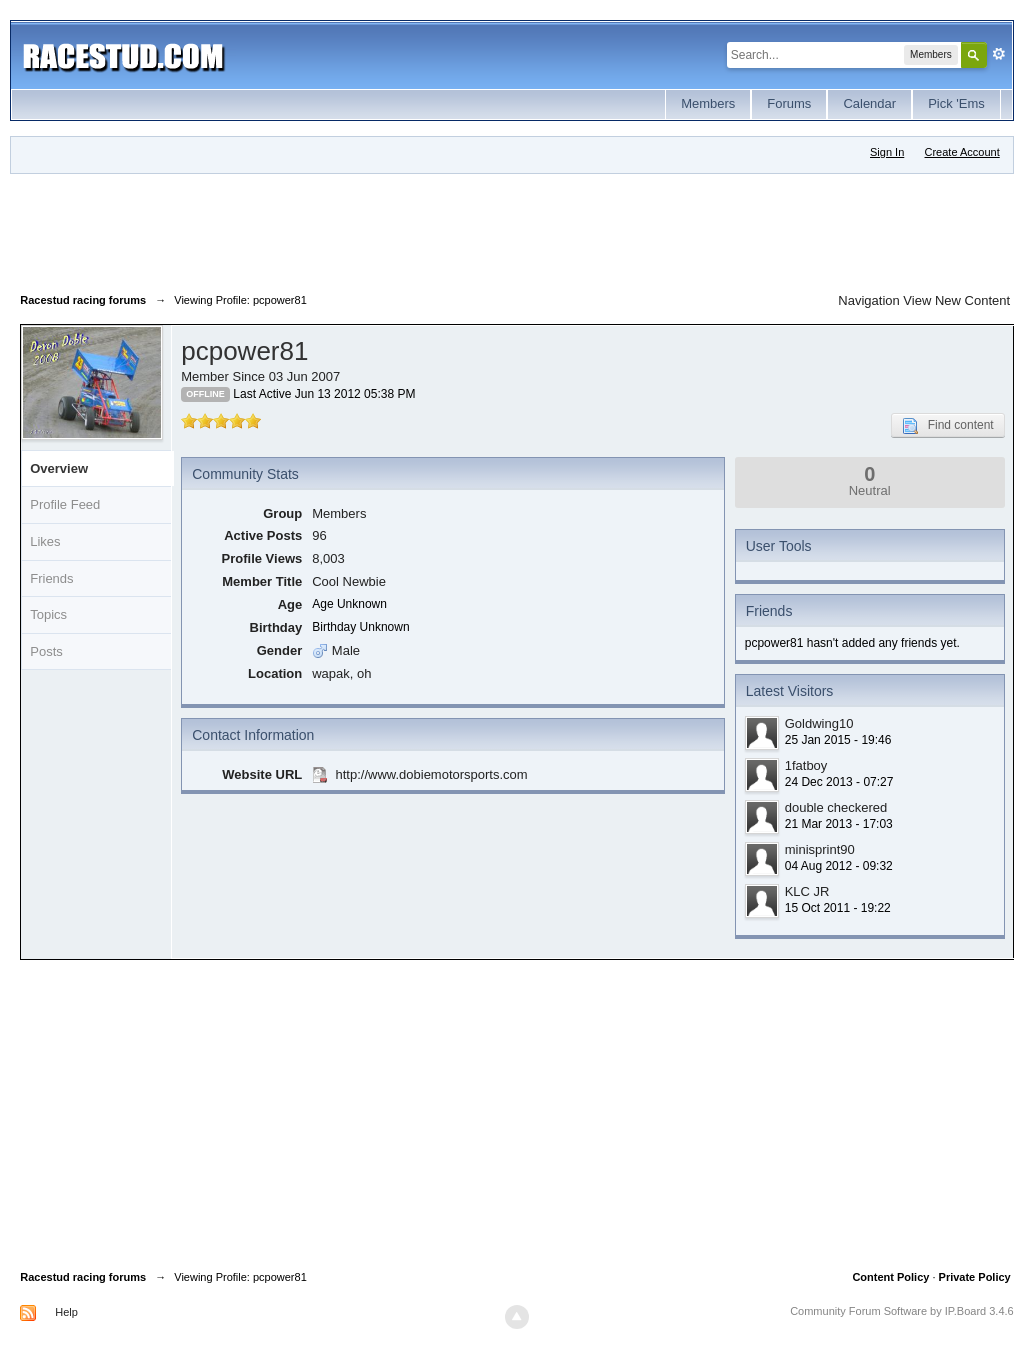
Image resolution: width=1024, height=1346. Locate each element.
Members (708, 103)
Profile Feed (65, 504)
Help (66, 1312)
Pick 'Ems (956, 103)
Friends (51, 578)
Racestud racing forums (83, 1277)
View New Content (956, 300)
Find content (948, 426)
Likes (45, 541)
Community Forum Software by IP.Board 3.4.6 (902, 1311)
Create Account (962, 152)
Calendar (869, 103)
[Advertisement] (384, 229)
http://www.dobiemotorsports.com (431, 774)
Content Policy (890, 1277)
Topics (48, 614)
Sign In (887, 152)
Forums (789, 103)
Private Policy (975, 1277)
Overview (59, 468)
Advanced (999, 54)
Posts (46, 651)
